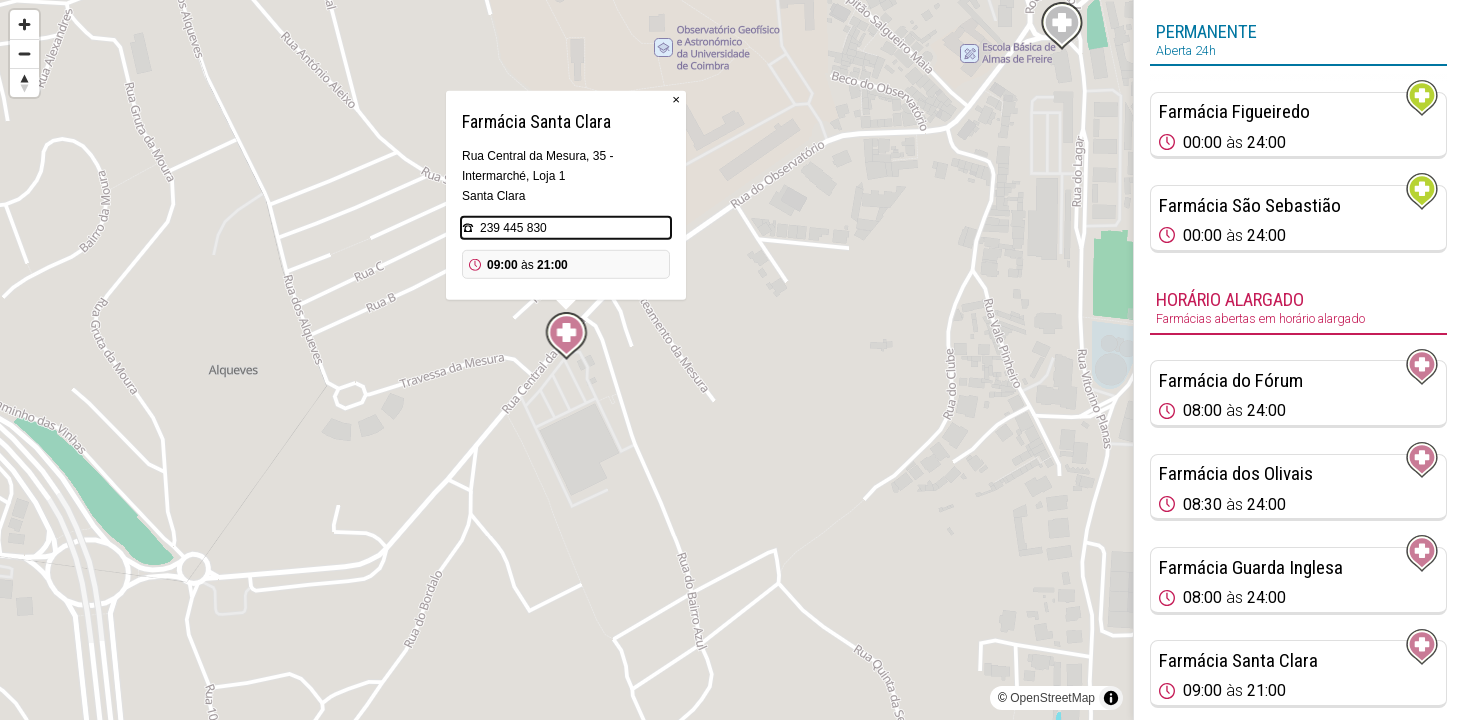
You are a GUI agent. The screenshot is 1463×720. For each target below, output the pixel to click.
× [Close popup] (676, 99)
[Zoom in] (24, 24)
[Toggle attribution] (1111, 698)
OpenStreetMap (1052, 698)
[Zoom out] (24, 53)
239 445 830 (513, 228)
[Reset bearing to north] (24, 82)
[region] (566, 360)
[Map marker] (567, 336)
